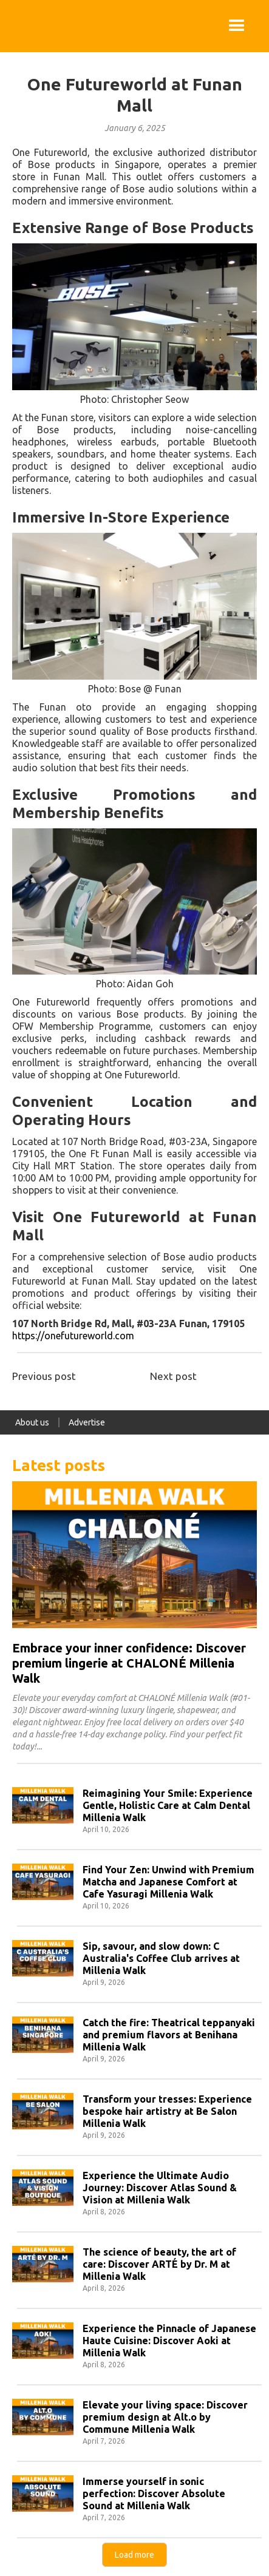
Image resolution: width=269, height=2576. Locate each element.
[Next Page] (134, 2555)
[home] (12, 26)
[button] (237, 26)
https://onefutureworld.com (73, 1335)
